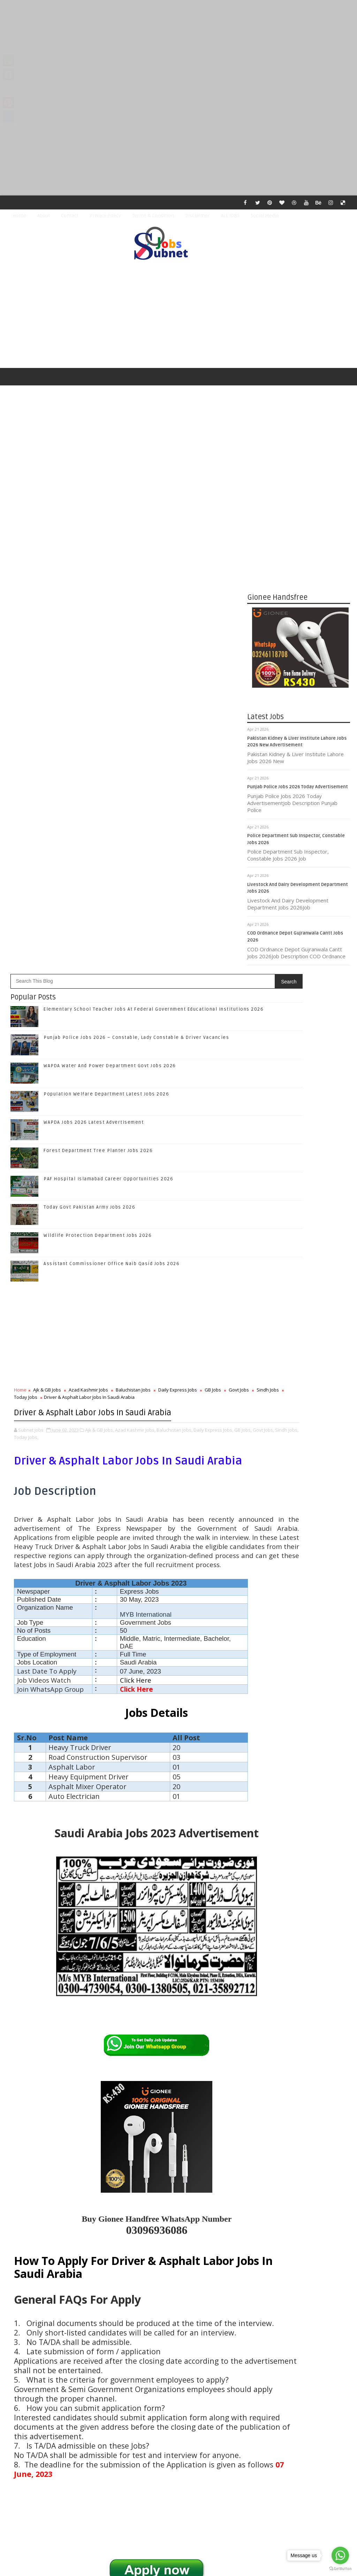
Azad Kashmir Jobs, (135, 949)
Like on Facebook (300, 1415)
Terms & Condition (153, 216)
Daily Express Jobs (177, 911)
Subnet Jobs (63, 2445)
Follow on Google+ (300, 1444)
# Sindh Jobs (57, 2196)
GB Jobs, (22, 957)
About (43, 216)
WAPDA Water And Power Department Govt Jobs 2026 (110, 587)
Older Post (224, 2404)
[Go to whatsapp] (340, 2555)
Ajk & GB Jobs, (99, 949)
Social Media (265, 216)
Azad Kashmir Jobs (88, 911)
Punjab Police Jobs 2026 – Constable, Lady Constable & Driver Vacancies (136, 559)
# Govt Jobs (25, 2196)
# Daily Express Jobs (186, 2188)
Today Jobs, (91, 957)
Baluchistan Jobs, (174, 949)
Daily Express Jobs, (213, 949)
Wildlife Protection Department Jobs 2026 (98, 757)
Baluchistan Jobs (133, 911)
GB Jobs (213, 911)
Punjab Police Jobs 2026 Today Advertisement (297, 791)
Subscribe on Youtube (300, 1473)
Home (19, 216)
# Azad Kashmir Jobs (90, 2188)
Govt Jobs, (43, 957)
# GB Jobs (224, 2188)
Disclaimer (197, 216)
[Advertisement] (178, 49)
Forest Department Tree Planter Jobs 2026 (98, 672)
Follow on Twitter (300, 1429)
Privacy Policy (105, 216)
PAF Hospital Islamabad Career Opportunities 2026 (108, 700)
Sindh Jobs (42, 918)
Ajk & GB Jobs (47, 911)
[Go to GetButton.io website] (340, 2569)
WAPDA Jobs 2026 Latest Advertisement (94, 644)
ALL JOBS (230, 216)
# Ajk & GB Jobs (46, 2188)
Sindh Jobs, (66, 957)
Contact (69, 216)
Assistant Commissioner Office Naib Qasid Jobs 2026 (112, 785)
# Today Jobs (91, 2196)
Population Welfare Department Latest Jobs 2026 (106, 615)
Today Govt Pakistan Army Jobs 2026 (89, 728)
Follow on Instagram (300, 1459)
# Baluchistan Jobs (138, 2188)
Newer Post (28, 2404)
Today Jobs (72, 918)
